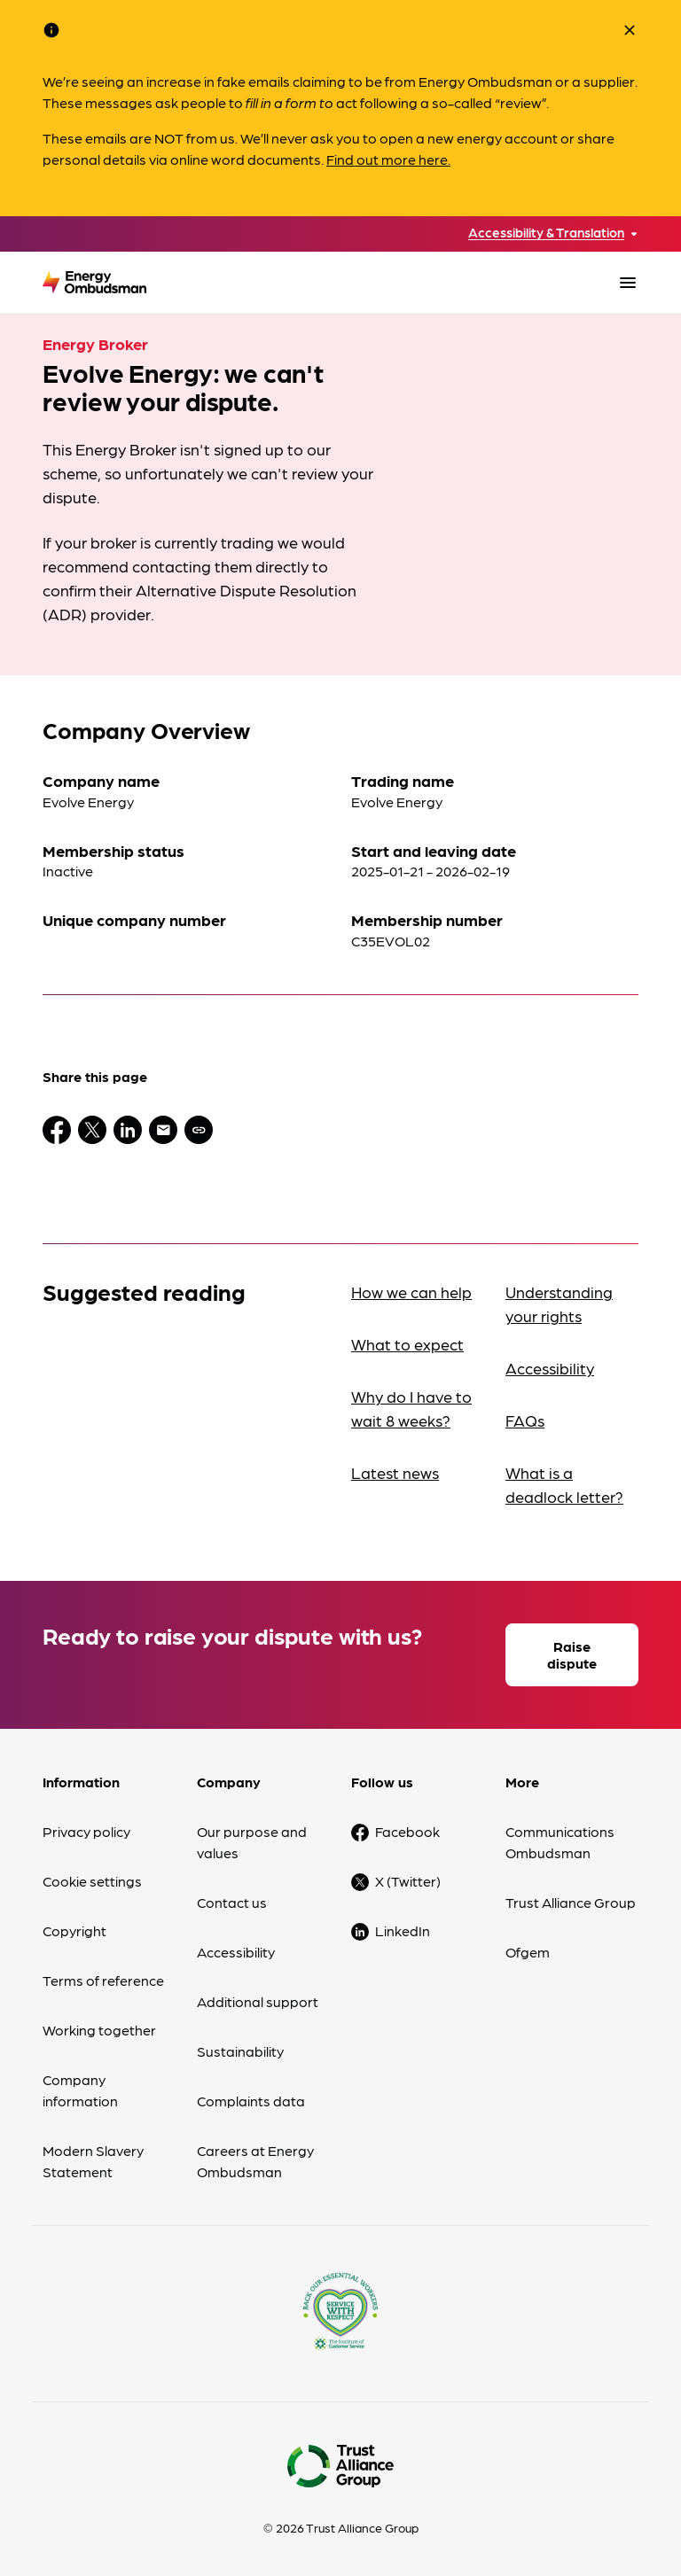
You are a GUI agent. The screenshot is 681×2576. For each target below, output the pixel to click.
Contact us (232, 1902)
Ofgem (527, 1951)
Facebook (407, 1831)
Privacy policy (86, 1831)
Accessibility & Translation (546, 232)
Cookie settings (92, 1881)
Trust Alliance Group (570, 1902)
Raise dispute (572, 1654)
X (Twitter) (408, 1881)
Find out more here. (388, 159)
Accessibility (549, 1368)
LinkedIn (402, 1930)
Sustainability (240, 2051)
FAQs (524, 1420)
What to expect (407, 1344)
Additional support (257, 2001)
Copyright (74, 1930)
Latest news (395, 1472)
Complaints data (251, 2100)
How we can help (411, 1291)
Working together (99, 2029)
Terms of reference (103, 1980)
